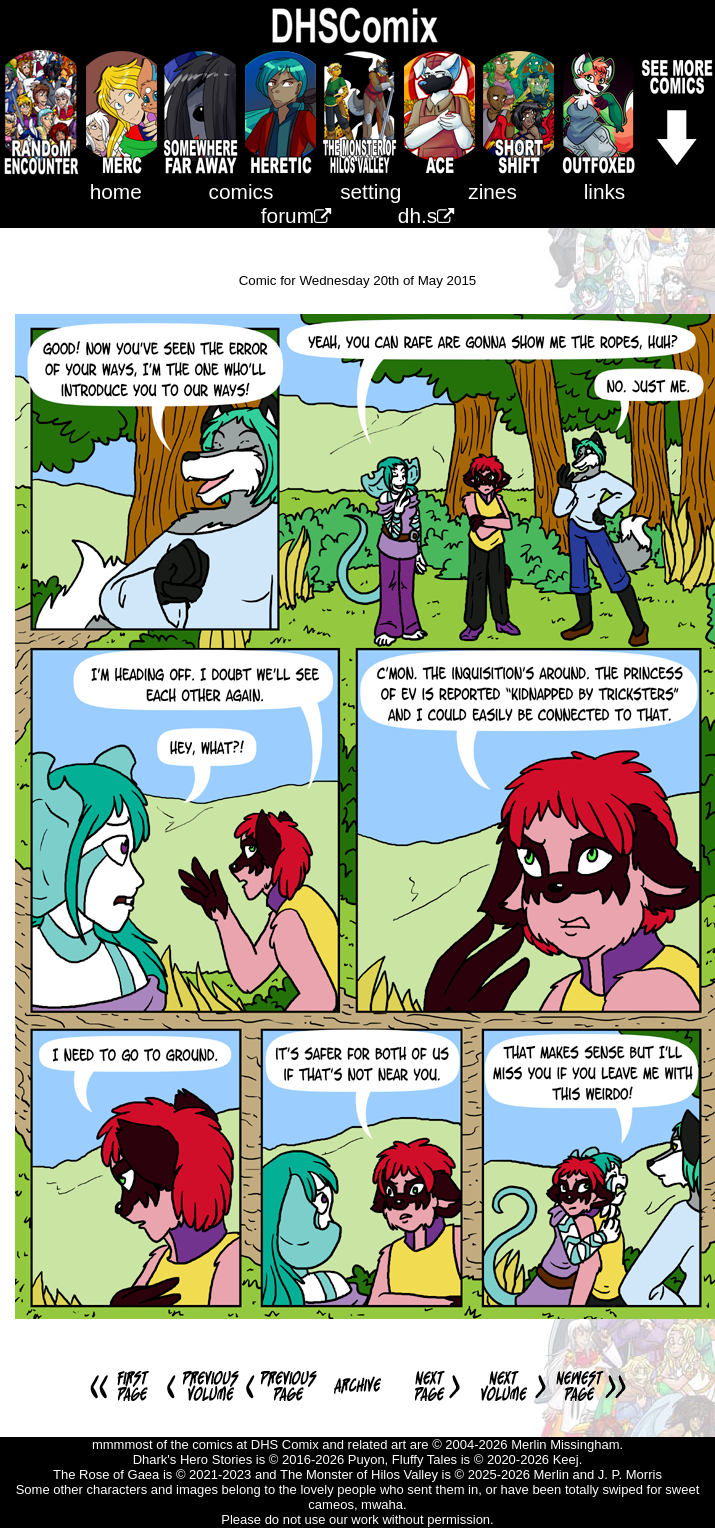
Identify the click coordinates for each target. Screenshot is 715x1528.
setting (370, 191)
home (116, 191)
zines (492, 191)
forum (296, 215)
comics (241, 191)
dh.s (426, 215)
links (605, 191)
